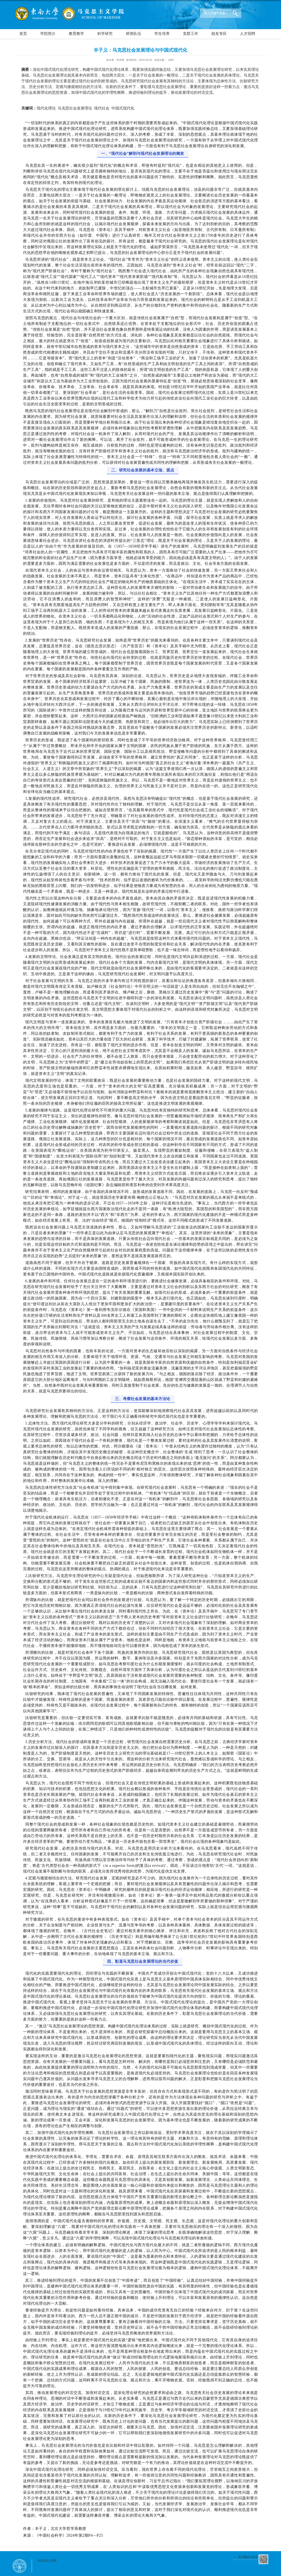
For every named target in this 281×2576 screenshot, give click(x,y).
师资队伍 (133, 33)
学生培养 (162, 33)
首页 (23, 33)
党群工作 (190, 33)
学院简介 (48, 33)
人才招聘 (247, 33)
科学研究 (105, 33)
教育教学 (76, 33)
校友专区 (219, 33)
